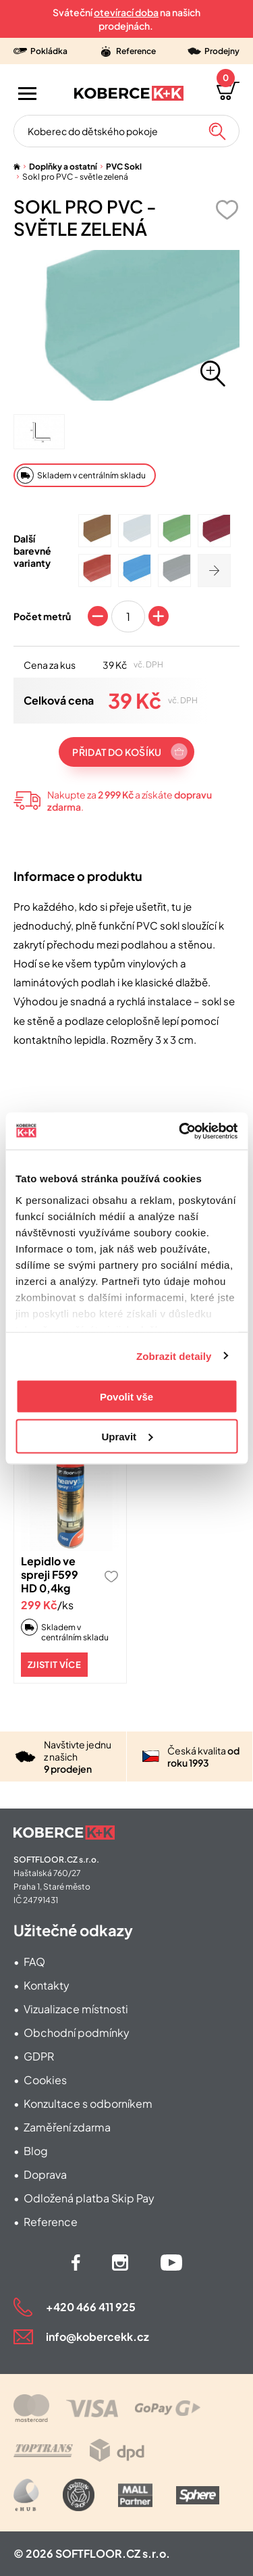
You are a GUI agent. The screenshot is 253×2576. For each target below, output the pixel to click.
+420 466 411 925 (91, 2307)
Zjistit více (54, 1664)
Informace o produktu (77, 876)
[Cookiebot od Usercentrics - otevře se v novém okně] (180, 1131)
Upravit (126, 1436)
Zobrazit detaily (174, 1355)
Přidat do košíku (116, 752)
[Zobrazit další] (214, 570)
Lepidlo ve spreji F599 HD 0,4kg (49, 1574)
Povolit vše (126, 1397)
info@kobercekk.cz (97, 2336)
